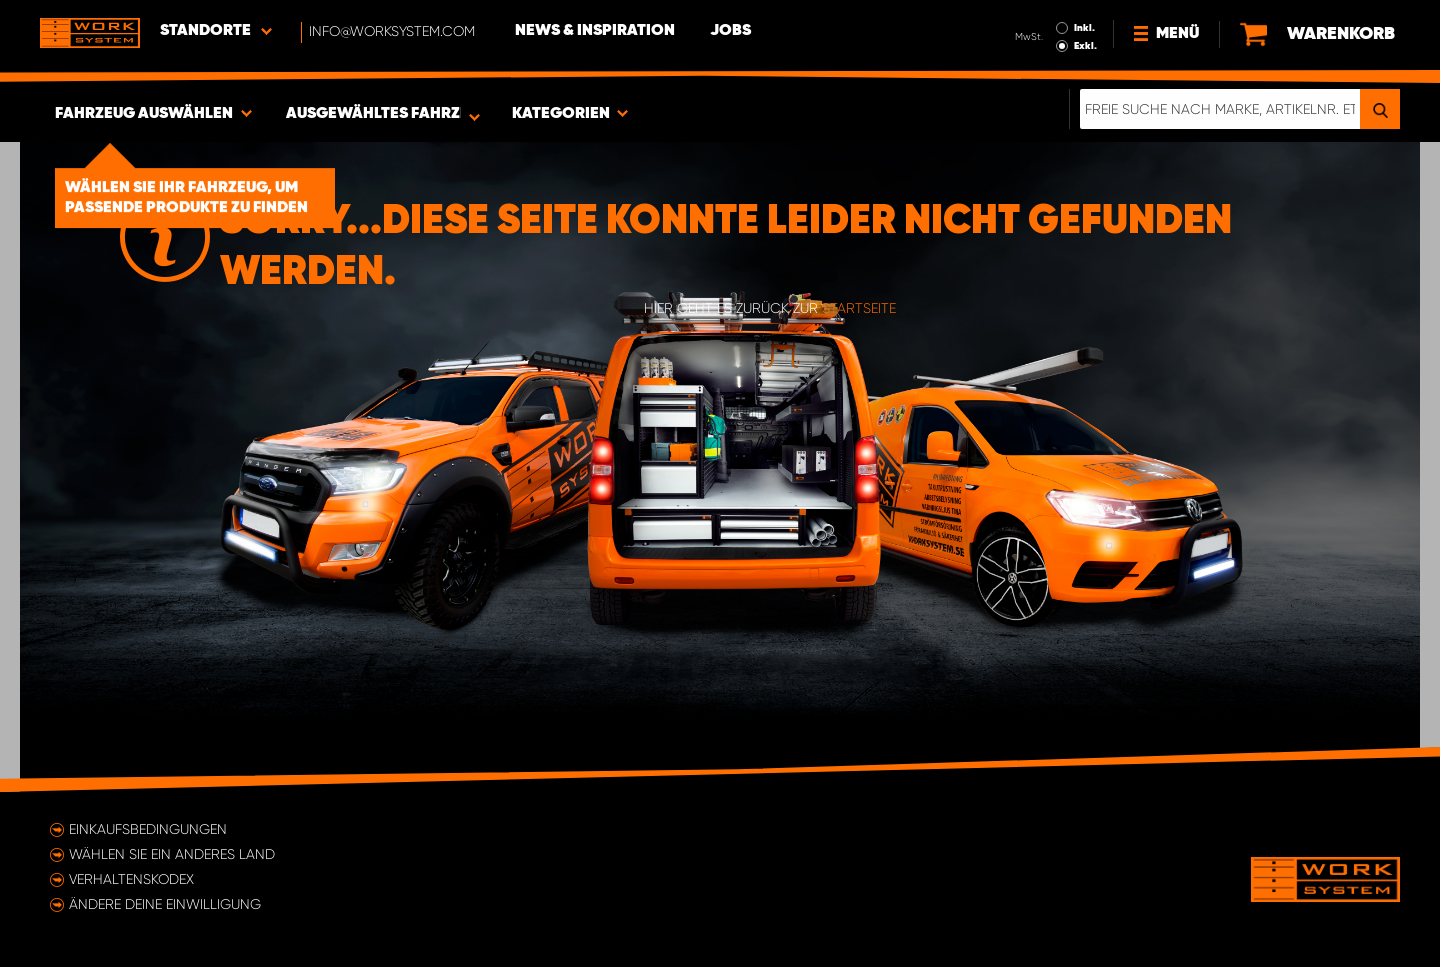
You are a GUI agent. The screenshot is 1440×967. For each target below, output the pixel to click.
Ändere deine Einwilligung (165, 904)
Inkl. (1084, 28)
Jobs (730, 31)
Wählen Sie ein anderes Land (172, 854)
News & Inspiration (595, 31)
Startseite (859, 308)
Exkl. (1085, 46)
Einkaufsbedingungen (148, 829)
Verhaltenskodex (131, 879)
